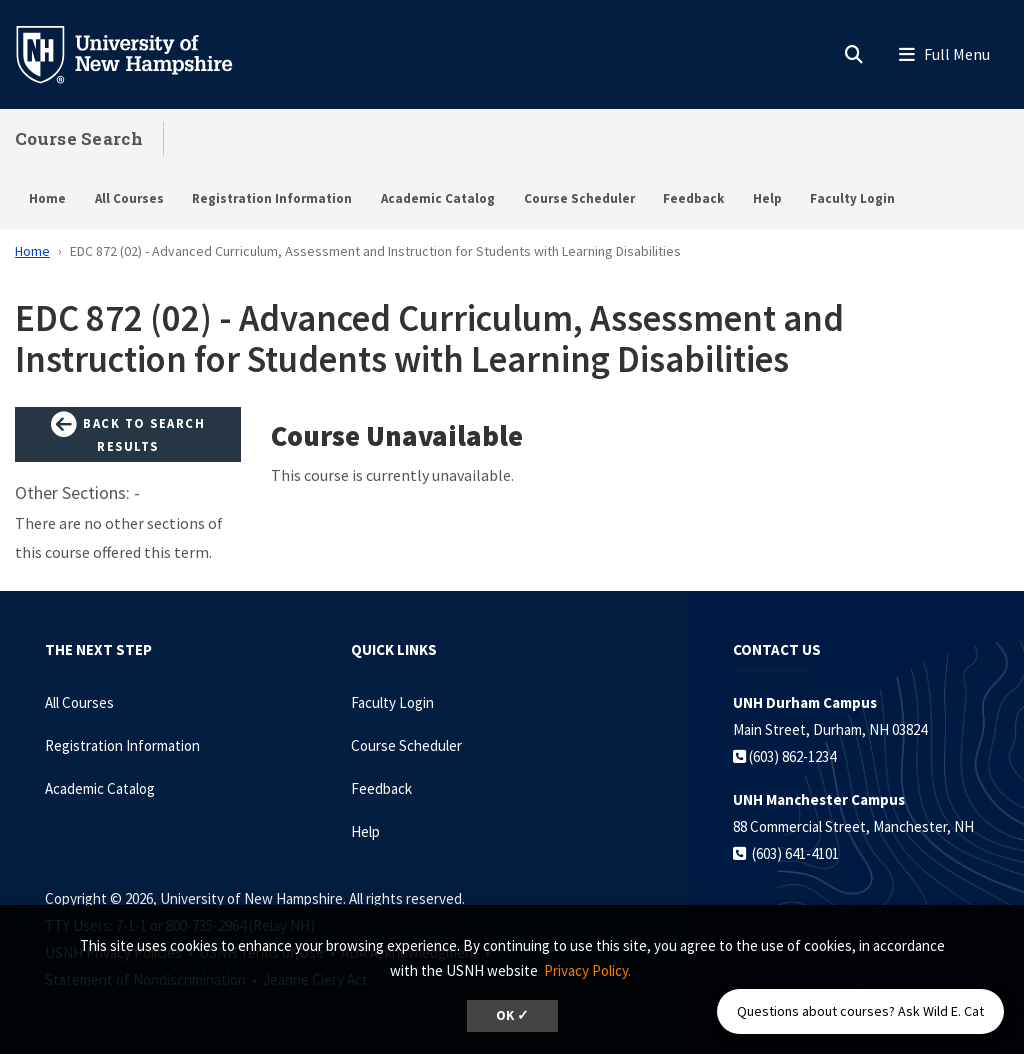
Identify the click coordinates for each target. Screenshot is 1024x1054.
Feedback (693, 198)
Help (767, 198)
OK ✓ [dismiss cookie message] (512, 1015)
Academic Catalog (438, 198)
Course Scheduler (579, 198)
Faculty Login (852, 198)
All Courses (129, 198)
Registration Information (272, 198)
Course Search (79, 138)
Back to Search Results (128, 433)
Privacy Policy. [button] (587, 970)
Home (47, 198)
